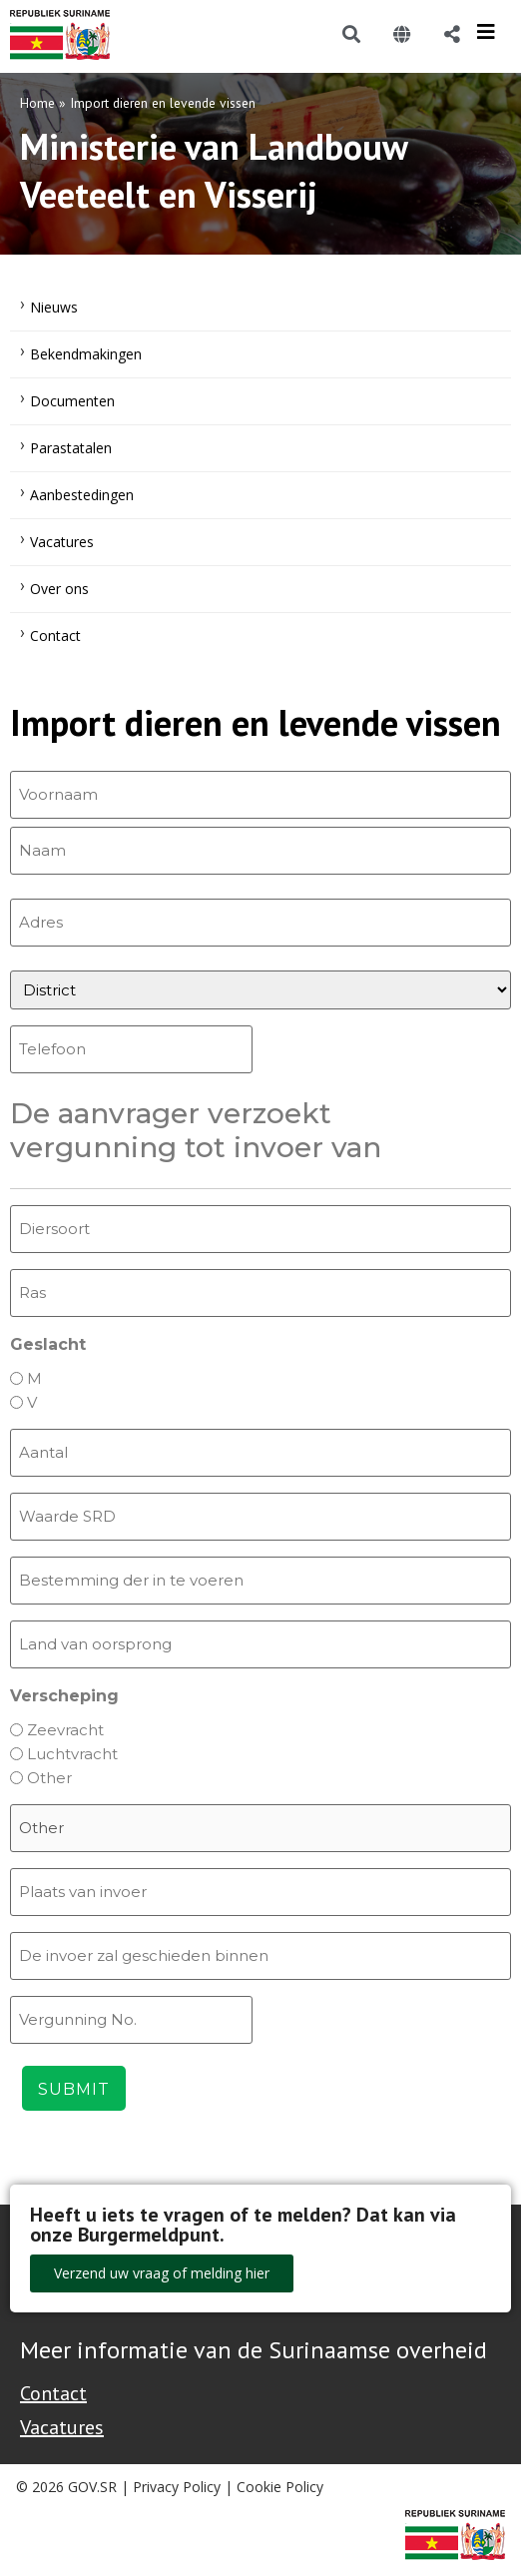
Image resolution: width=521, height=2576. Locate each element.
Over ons (59, 588)
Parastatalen (71, 447)
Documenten (72, 400)
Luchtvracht (72, 1753)
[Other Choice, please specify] (260, 1828)
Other (49, 1777)
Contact (55, 635)
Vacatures (62, 541)
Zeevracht (65, 1729)
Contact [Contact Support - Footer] (53, 2393)
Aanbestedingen (82, 494)
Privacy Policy (177, 2486)
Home (37, 103)
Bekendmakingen (86, 353)
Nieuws (54, 307)
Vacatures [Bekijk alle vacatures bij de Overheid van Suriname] (62, 2427)
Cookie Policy (280, 2486)
